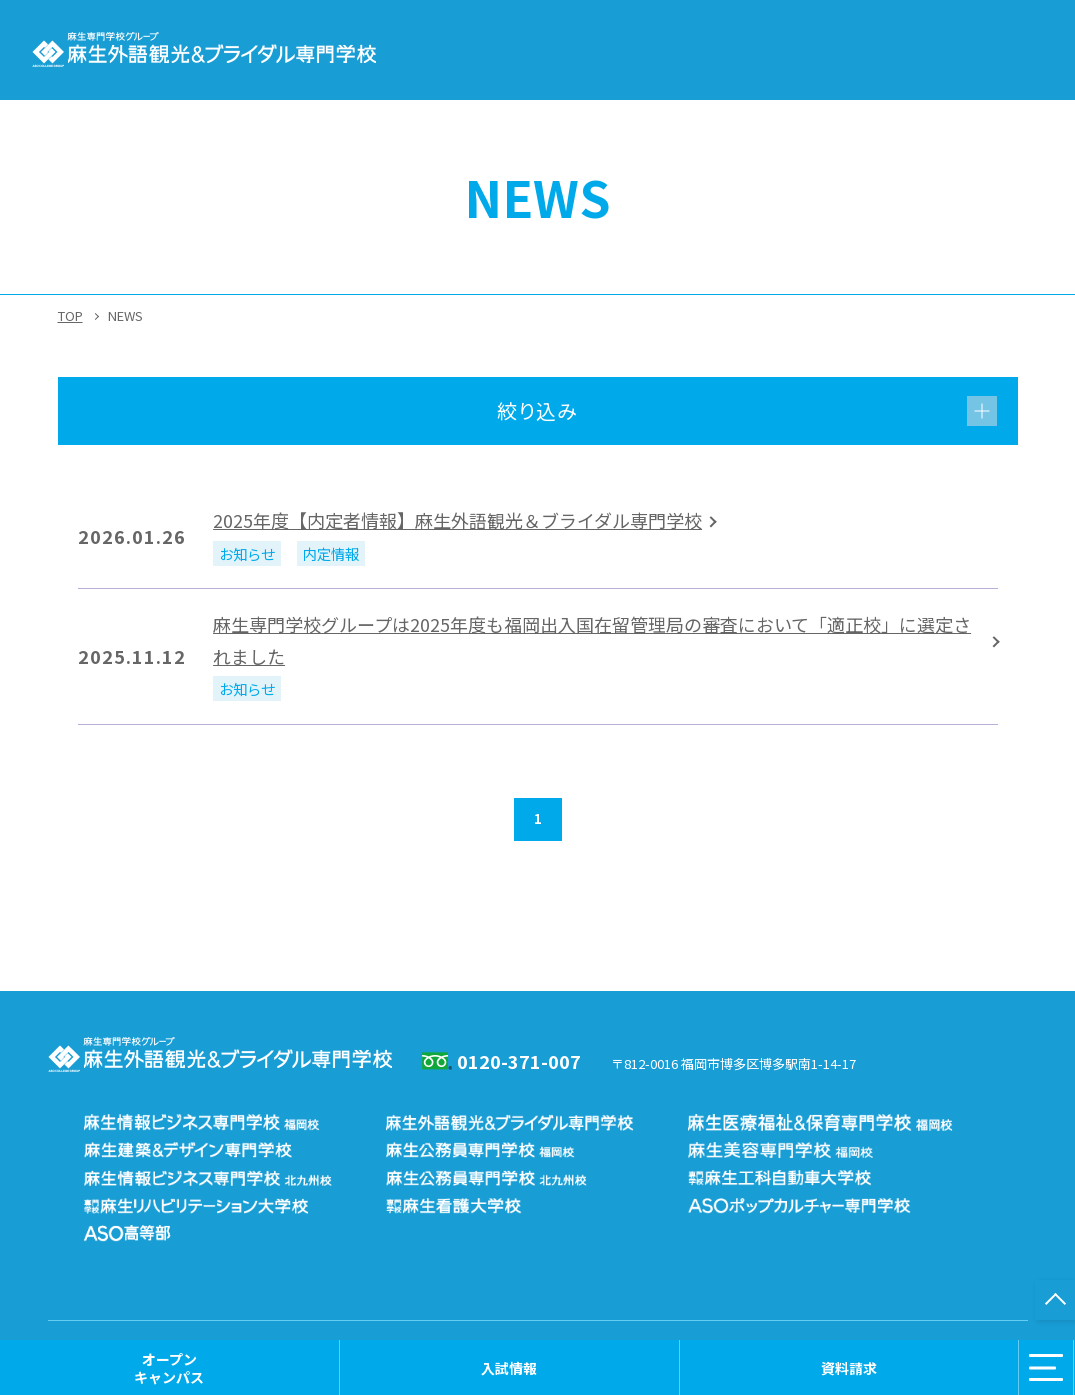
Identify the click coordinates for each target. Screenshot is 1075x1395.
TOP (70, 315)
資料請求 (849, 1367)
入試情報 (509, 1367)
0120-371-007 (519, 1061)
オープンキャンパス (169, 1367)
